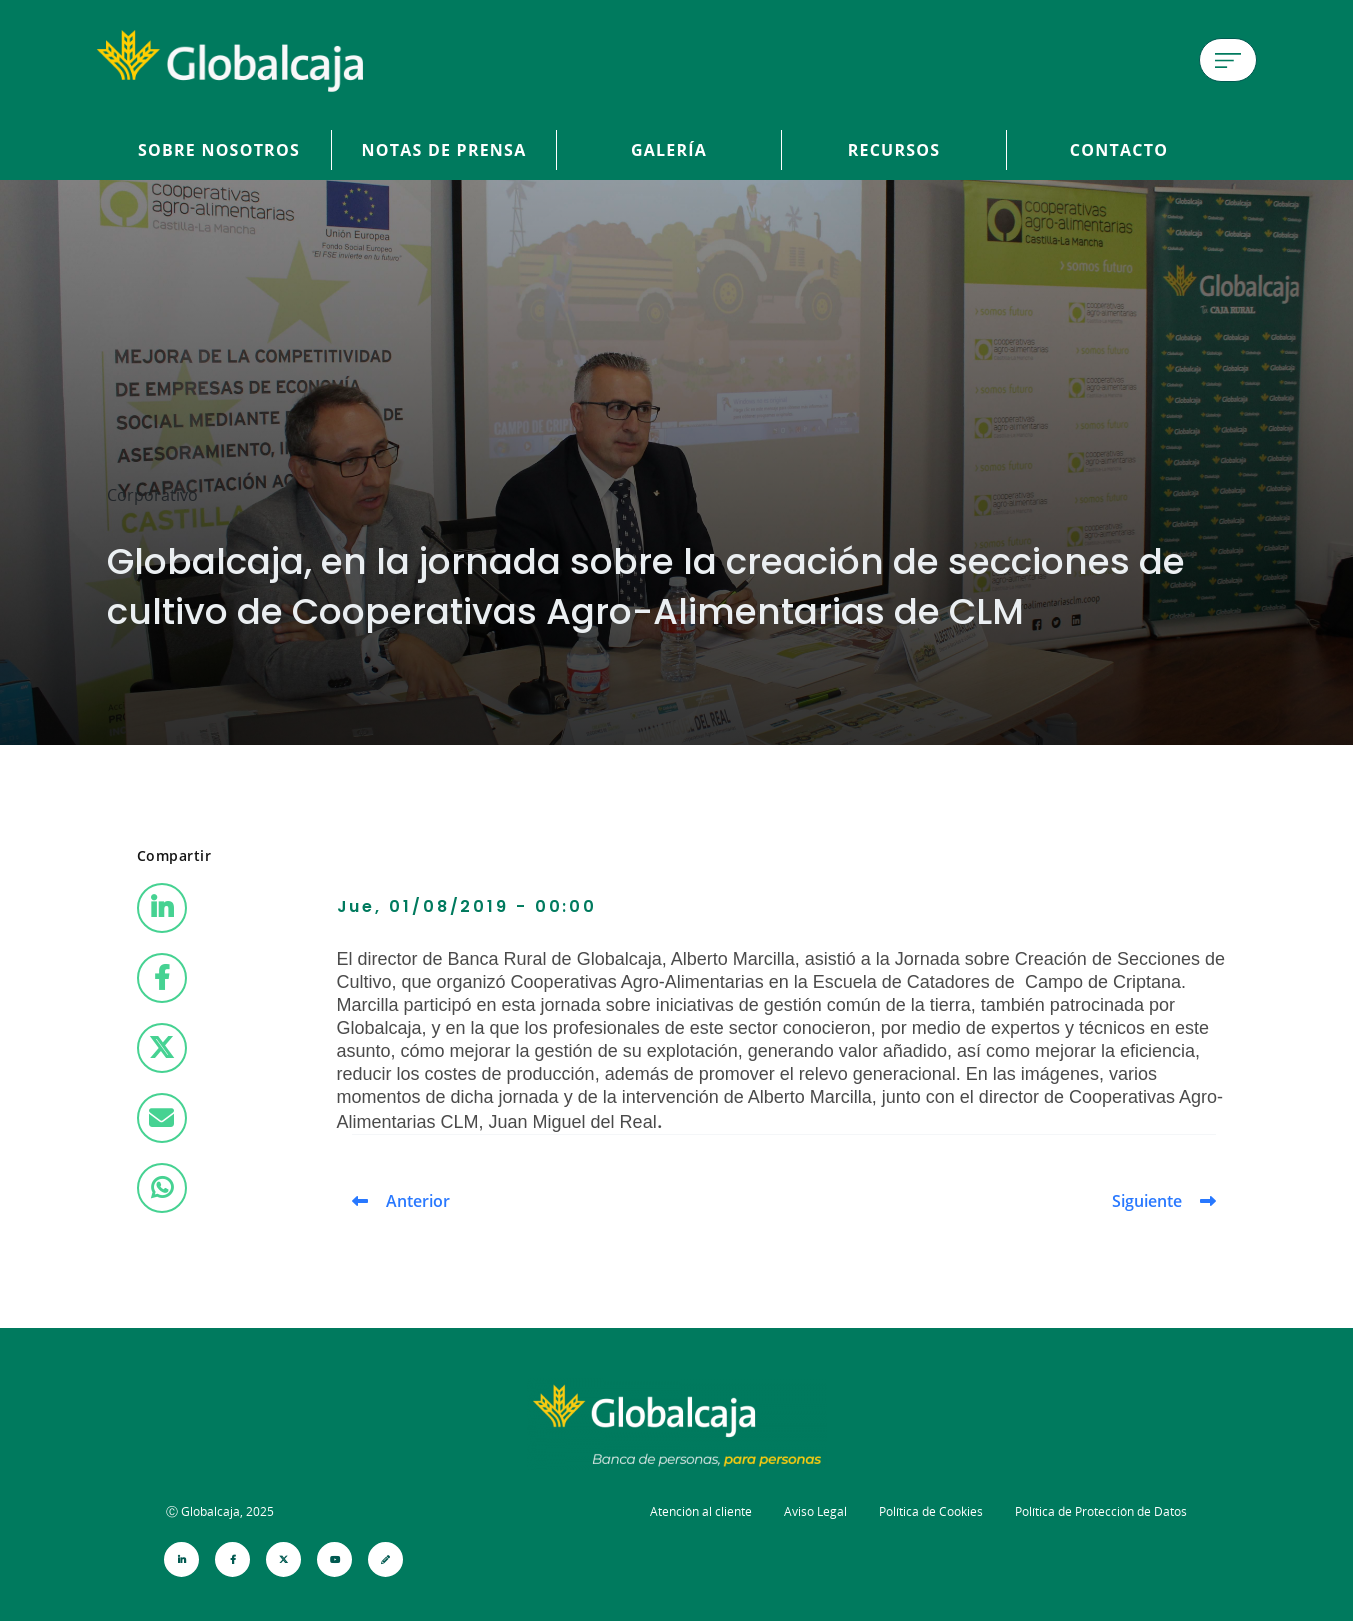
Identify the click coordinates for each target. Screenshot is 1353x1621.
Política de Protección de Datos (1101, 1511)
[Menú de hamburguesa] (1228, 60)
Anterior (418, 1201)
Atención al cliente (701, 1511)
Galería (669, 150)
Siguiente (1147, 1201)
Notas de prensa (444, 150)
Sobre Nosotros (219, 150)
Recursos (894, 150)
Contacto (1119, 150)
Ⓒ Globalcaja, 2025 (220, 1511)
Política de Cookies (931, 1511)
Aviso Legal (815, 1511)
